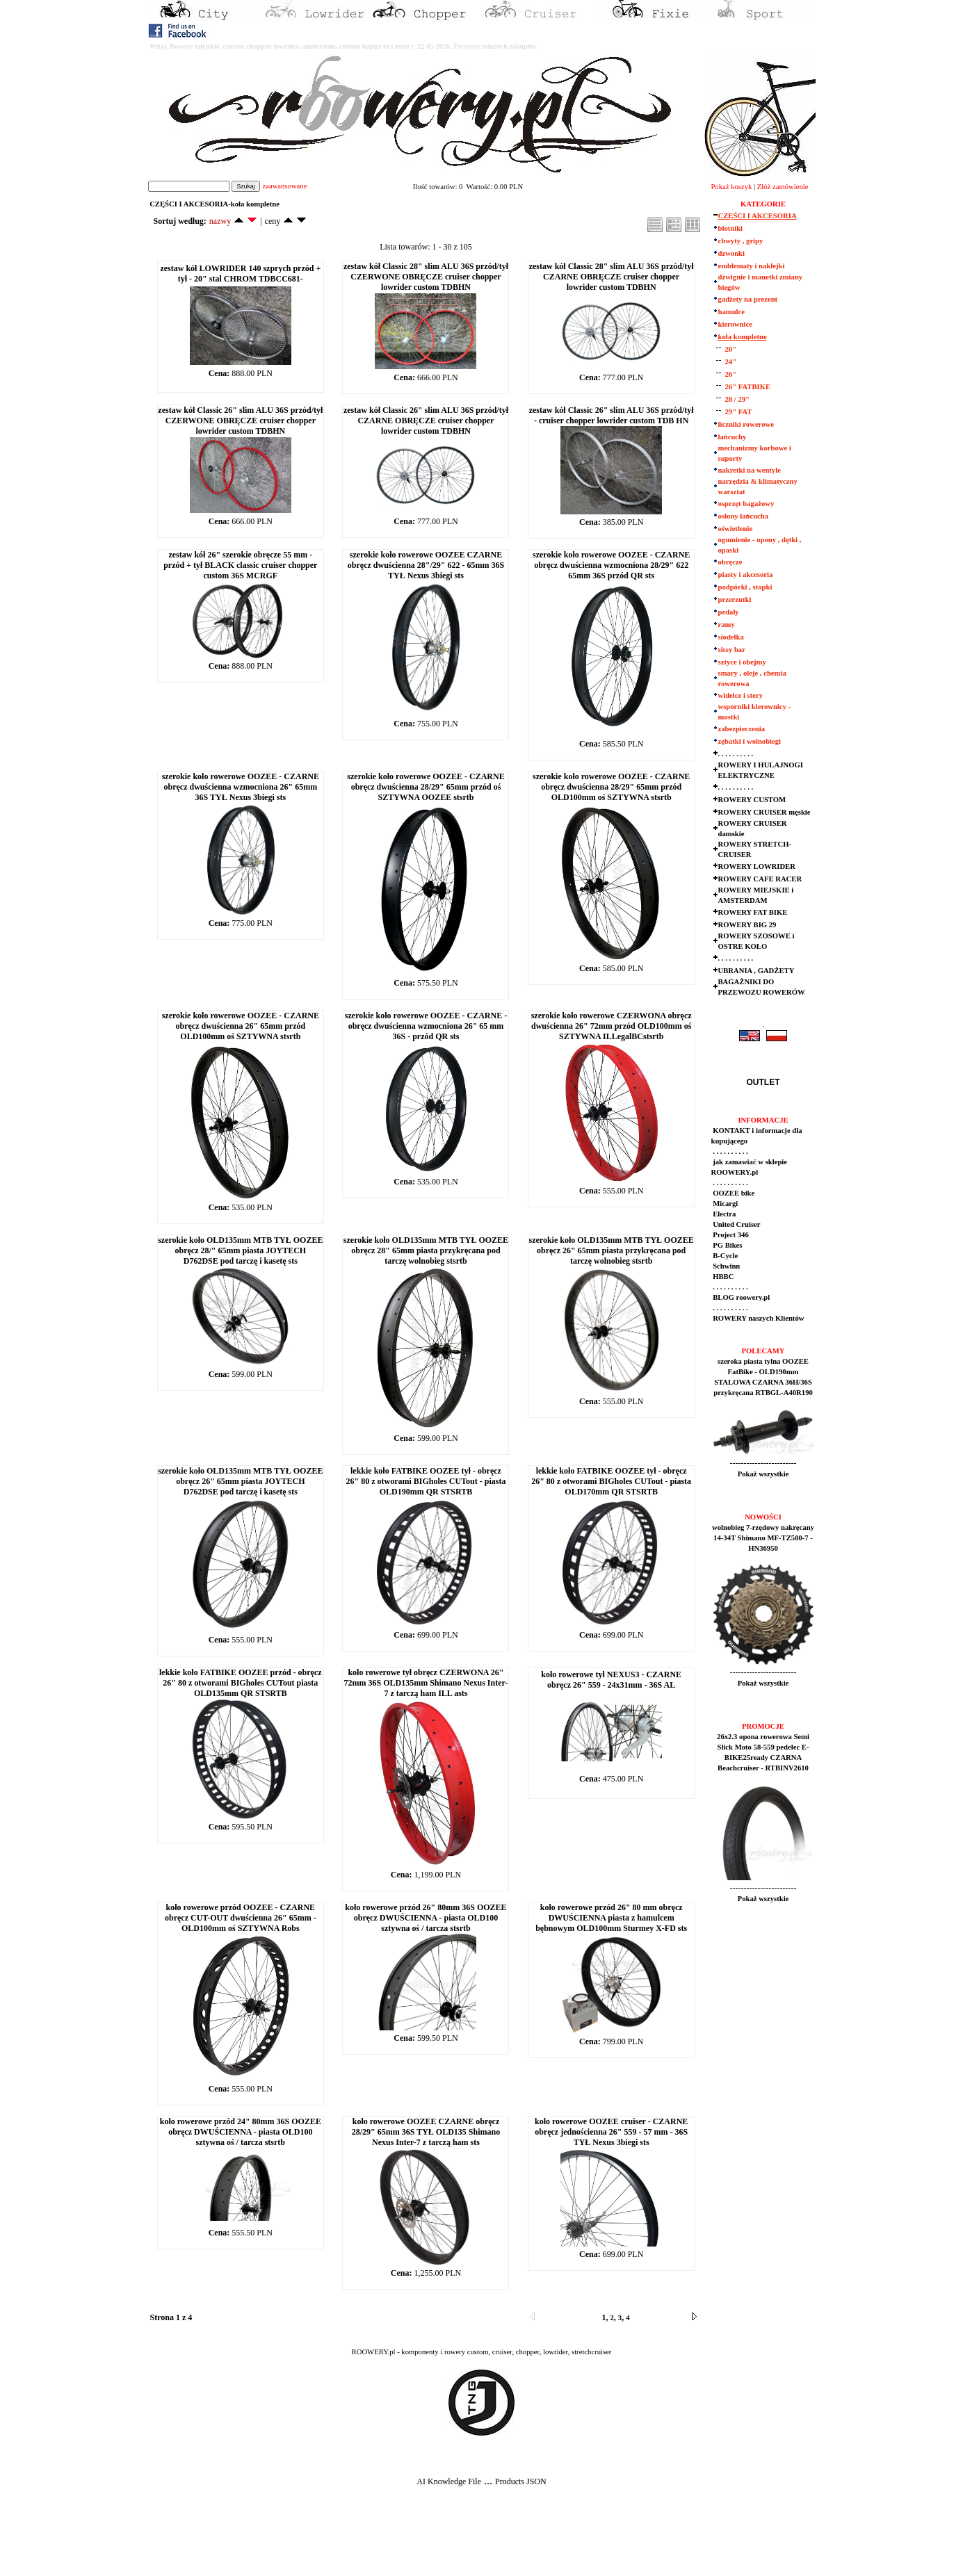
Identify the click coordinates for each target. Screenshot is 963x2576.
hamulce (731, 312)
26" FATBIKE (748, 387)
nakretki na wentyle (749, 470)
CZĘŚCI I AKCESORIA (757, 216)
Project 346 (730, 1235)
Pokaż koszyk (731, 186)
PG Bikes (727, 1245)
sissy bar (731, 649)
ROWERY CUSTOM (752, 800)
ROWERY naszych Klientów (757, 1318)
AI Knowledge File (448, 2481)
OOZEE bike (733, 1193)
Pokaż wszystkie (763, 1474)
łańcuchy (732, 437)
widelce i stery (740, 695)
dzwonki (731, 253)
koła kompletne (742, 337)
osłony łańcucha (743, 516)
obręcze (730, 562)
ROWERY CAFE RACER (760, 879)
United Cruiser (736, 1224)
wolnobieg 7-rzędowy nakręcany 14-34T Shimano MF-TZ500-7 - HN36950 (763, 1538)
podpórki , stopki (745, 587)
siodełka (731, 637)
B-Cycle (724, 1256)
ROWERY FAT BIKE (753, 912)
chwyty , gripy (740, 241)
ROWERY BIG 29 (747, 925)
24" (731, 362)
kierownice (735, 324)
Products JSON (521, 2481)
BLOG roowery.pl (740, 1297)
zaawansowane (284, 186)
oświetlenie (735, 528)
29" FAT (738, 412)
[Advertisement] (259, 2542)
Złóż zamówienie (783, 186)
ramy (726, 624)
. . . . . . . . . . (736, 754)
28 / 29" (737, 399)
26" (731, 374)
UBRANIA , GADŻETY (756, 971)
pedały (728, 612)
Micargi (724, 1203)
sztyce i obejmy (742, 662)
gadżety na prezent (748, 299)
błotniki (730, 228)
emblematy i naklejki (751, 266)
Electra (723, 1214)
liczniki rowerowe (746, 424)
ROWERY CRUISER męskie (764, 812)
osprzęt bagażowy (746, 503)
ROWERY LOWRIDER (756, 866)
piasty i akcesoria (745, 574)
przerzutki (735, 599)
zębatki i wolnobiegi (750, 741)
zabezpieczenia (741, 729)
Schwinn (726, 1266)
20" (731, 349)
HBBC (722, 1276)
